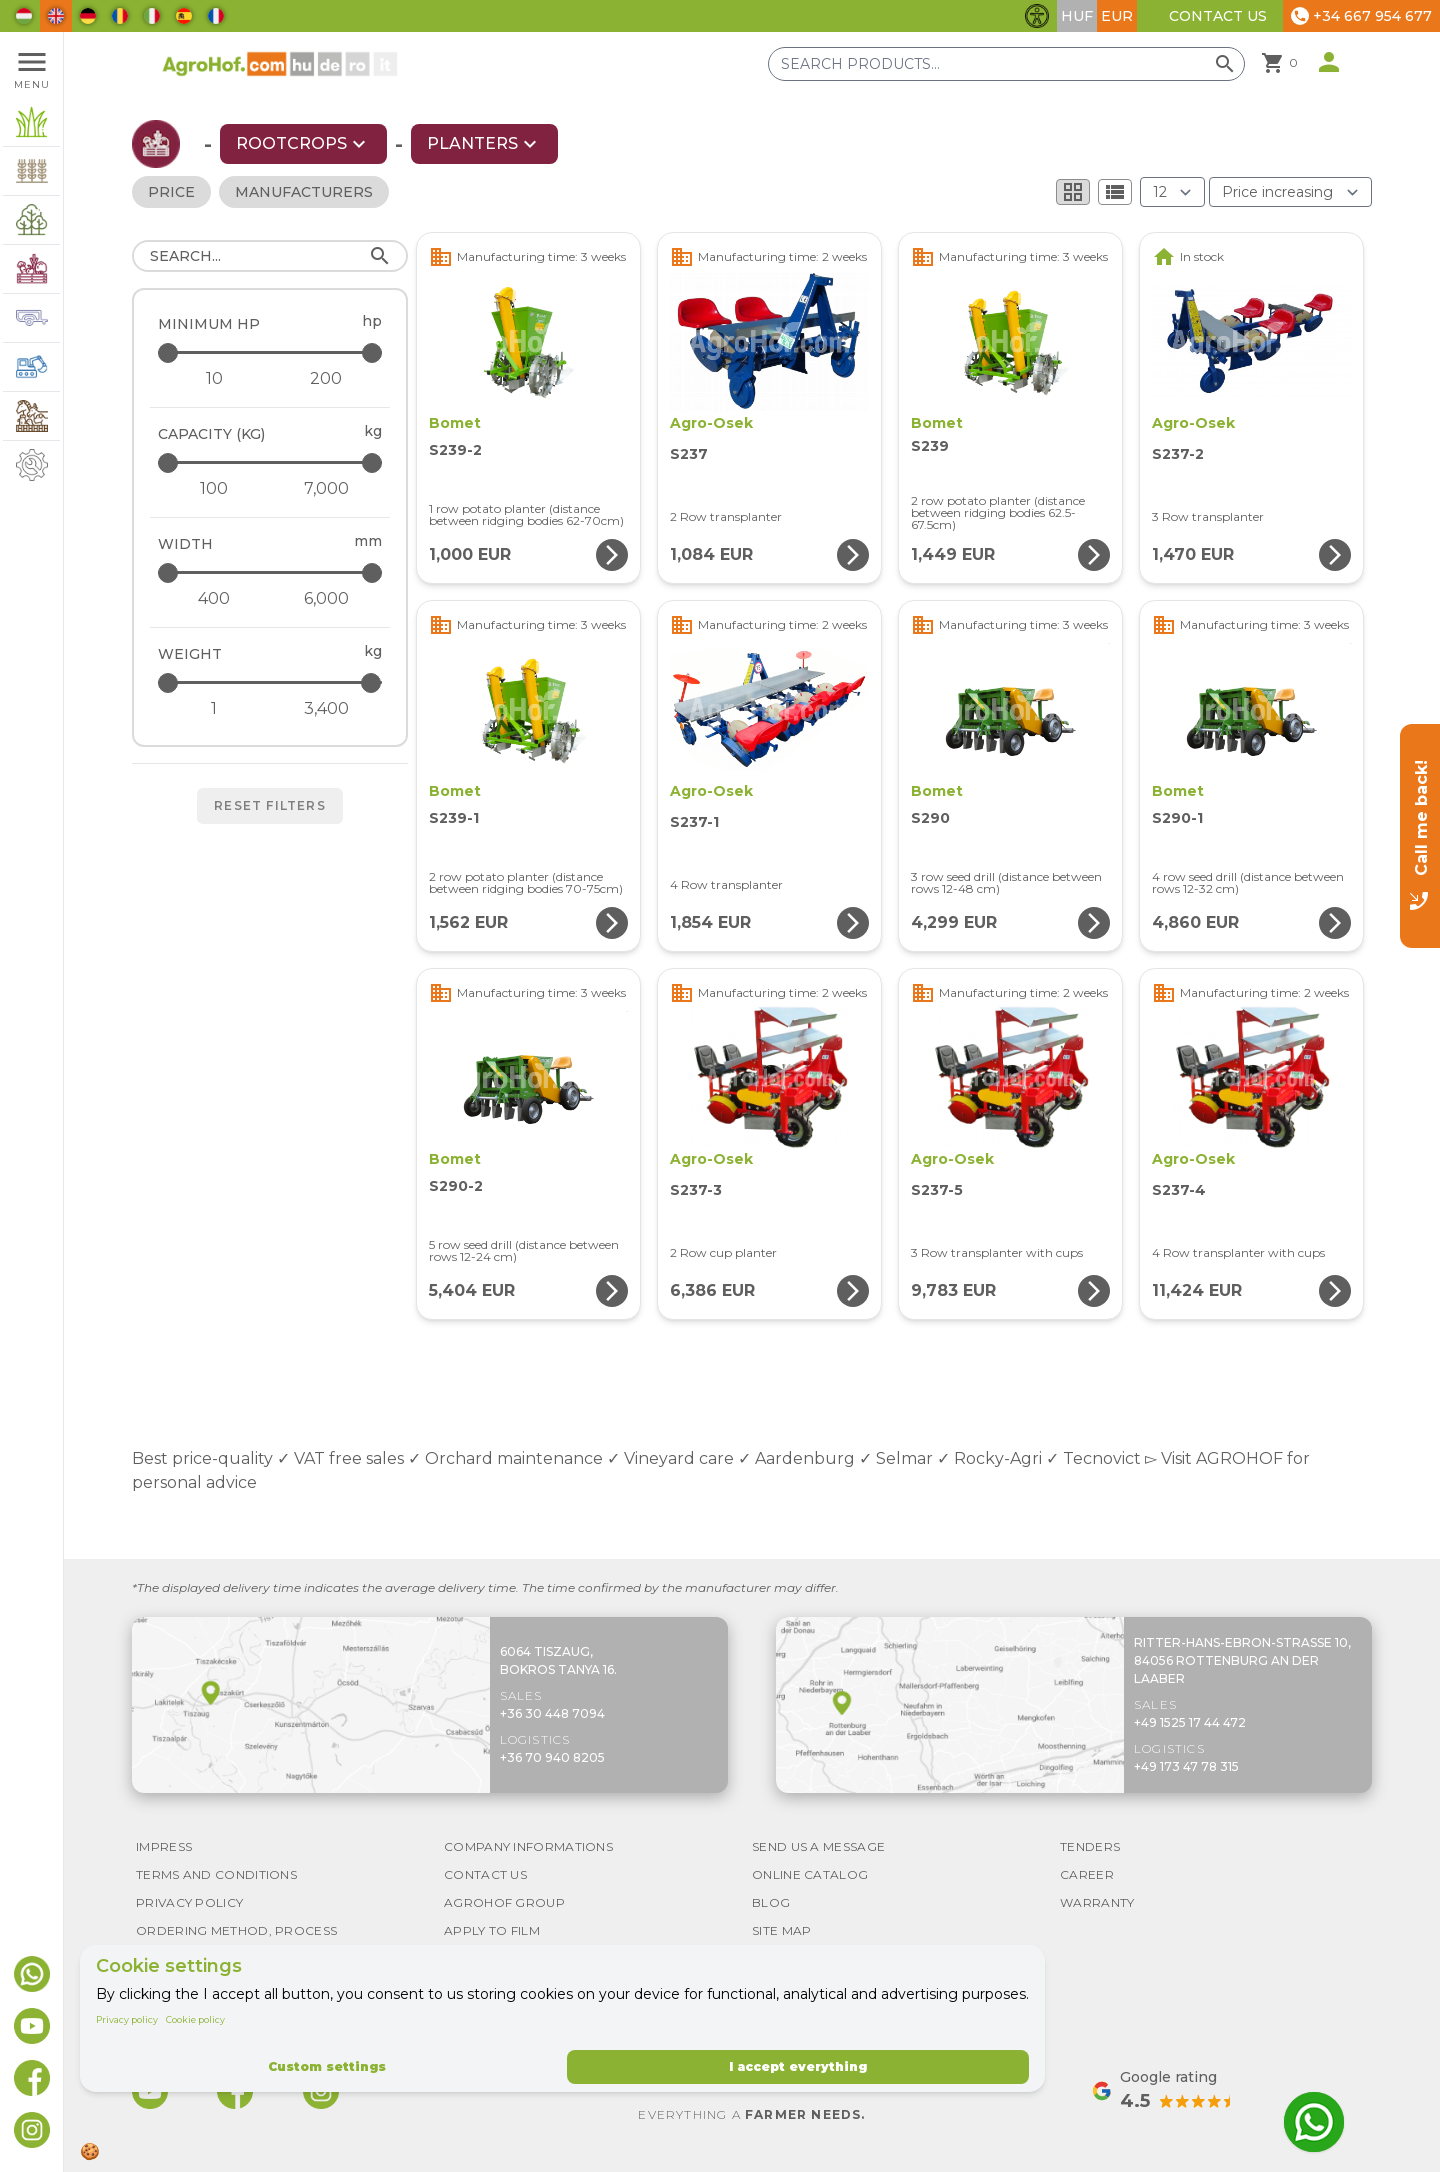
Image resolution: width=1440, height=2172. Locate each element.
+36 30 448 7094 (552, 1713)
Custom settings (327, 2066)
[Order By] (1290, 192)
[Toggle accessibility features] (1037, 16)
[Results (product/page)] (1172, 192)
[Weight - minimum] (214, 709)
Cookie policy (195, 2019)
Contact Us (1218, 16)
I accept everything (798, 2066)
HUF (1077, 16)
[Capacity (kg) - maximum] (271, 462)
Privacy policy (127, 2019)
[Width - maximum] (271, 572)
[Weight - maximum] (271, 682)
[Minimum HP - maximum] (271, 352)
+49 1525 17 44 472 (1190, 1722)
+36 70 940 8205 (552, 1757)
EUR (1117, 16)
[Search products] (1006, 64)
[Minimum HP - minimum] (214, 379)
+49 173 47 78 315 (1186, 1766)
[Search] (270, 256)
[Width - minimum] (214, 599)
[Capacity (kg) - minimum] (214, 489)
